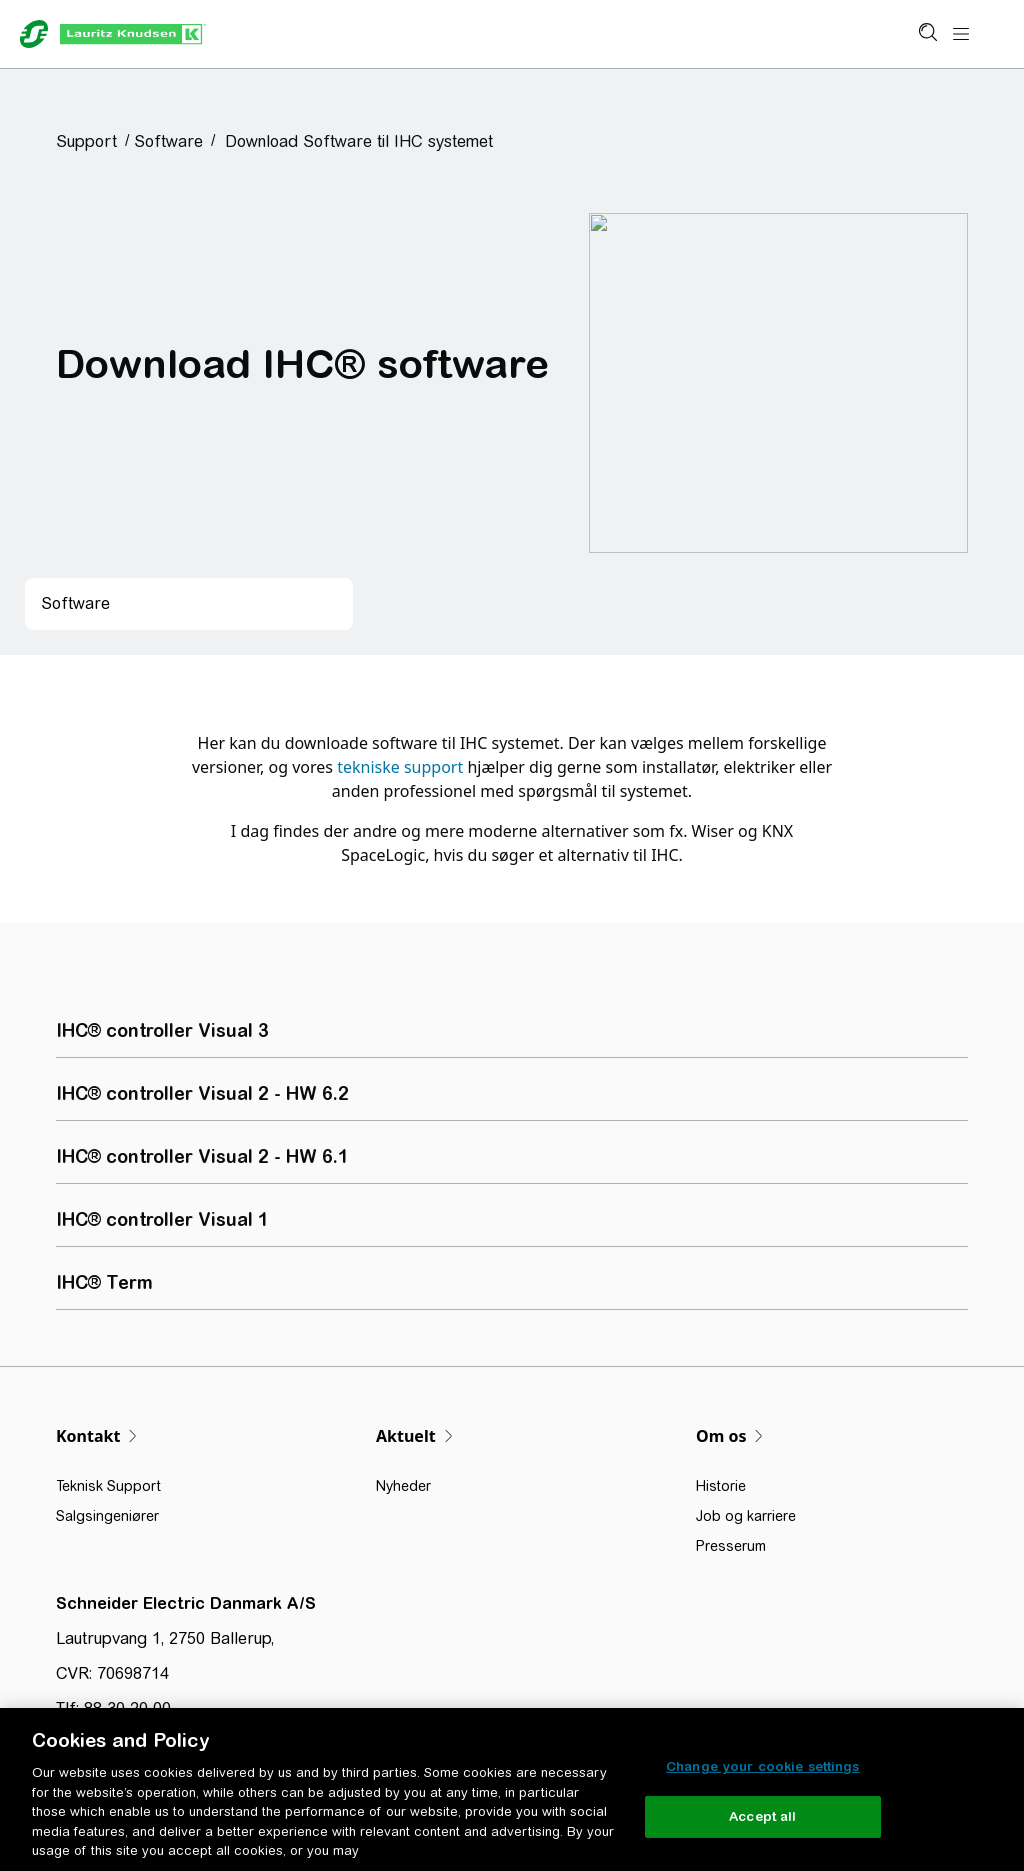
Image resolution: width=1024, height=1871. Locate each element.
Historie (721, 1486)
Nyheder (403, 1486)
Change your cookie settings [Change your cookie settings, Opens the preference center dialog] (763, 1766)
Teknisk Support (108, 1486)
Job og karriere (746, 1516)
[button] (93, 141)
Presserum (731, 1546)
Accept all (762, 1816)
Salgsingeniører (107, 1516)
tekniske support (400, 767)
